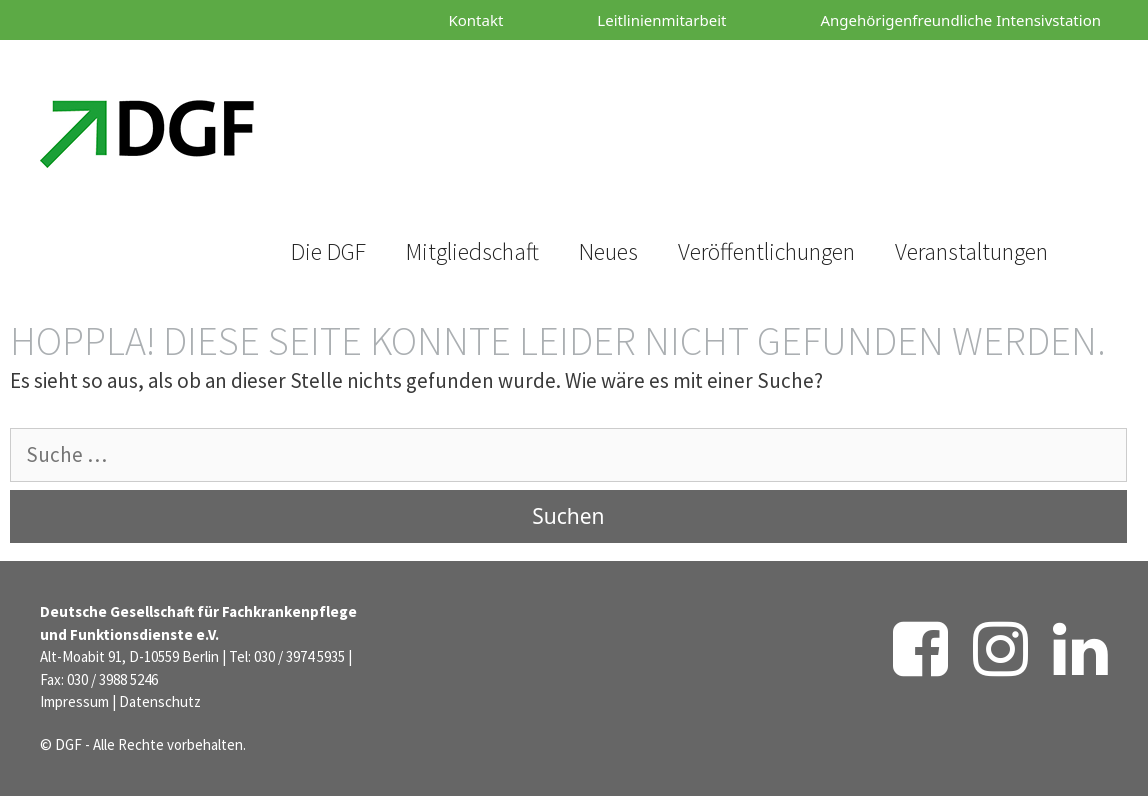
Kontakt (475, 20)
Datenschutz (160, 701)
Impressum (74, 701)
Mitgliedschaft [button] (472, 251)
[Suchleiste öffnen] (341, 113)
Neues (608, 251)
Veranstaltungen (971, 251)
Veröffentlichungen (766, 251)
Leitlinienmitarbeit (661, 20)
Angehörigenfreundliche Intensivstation (960, 20)
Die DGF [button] (328, 251)
